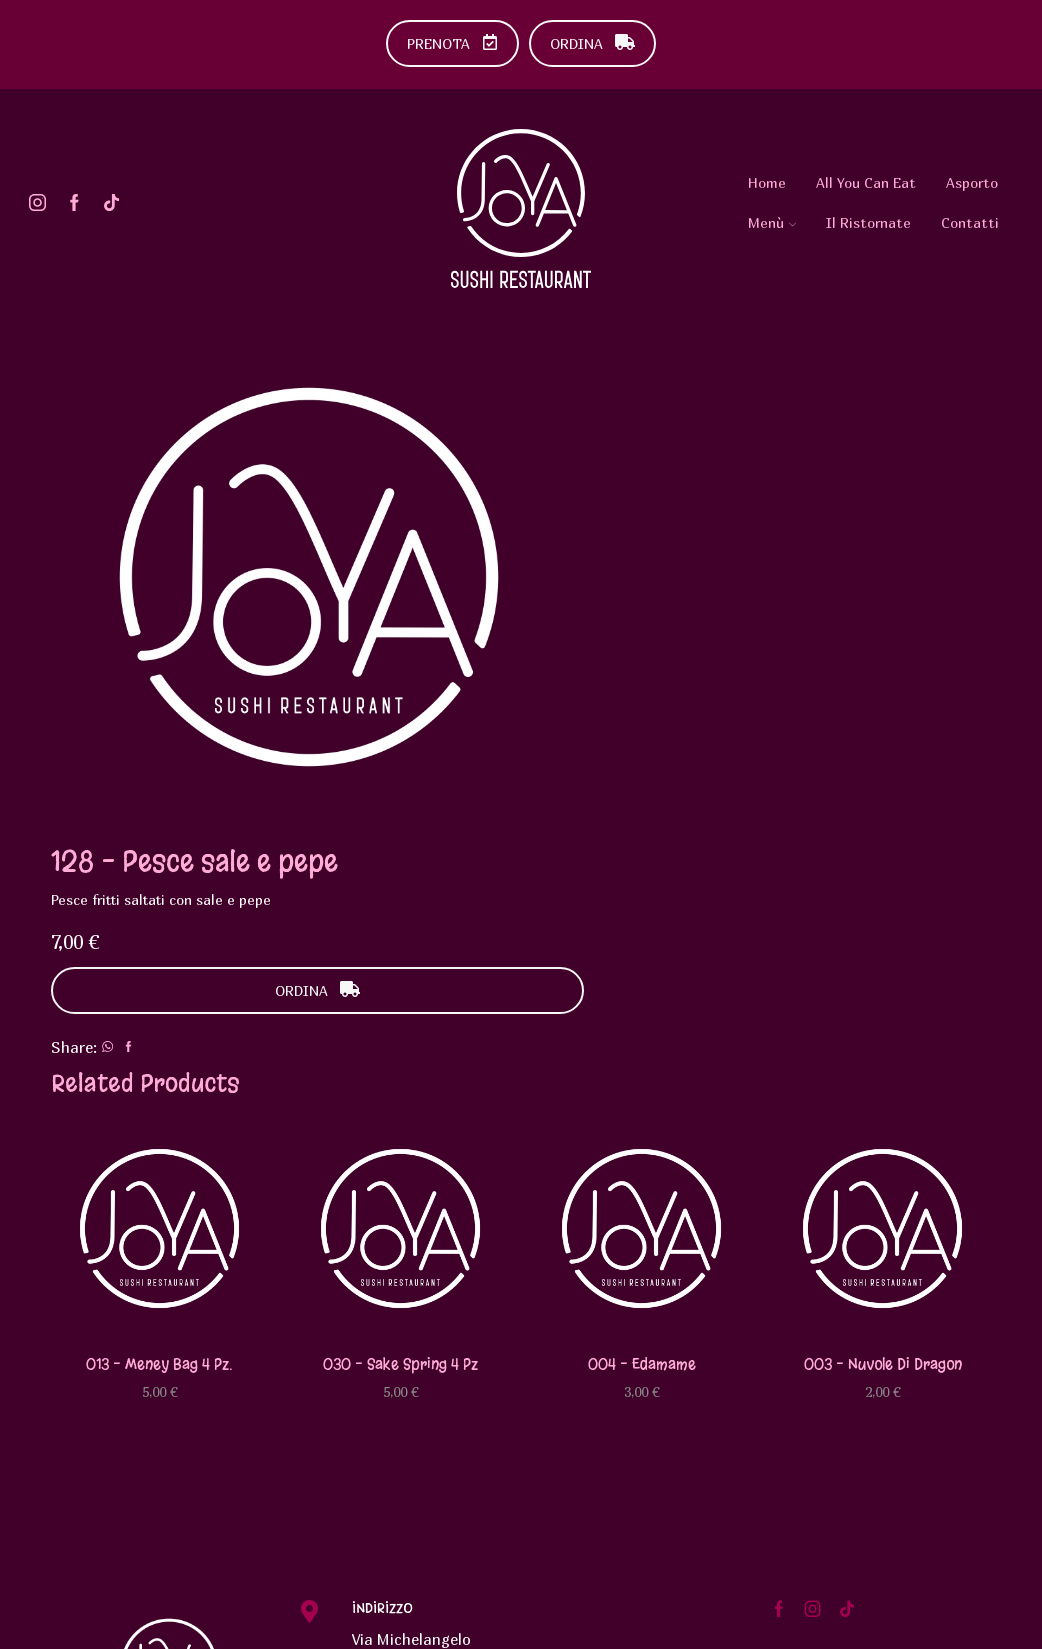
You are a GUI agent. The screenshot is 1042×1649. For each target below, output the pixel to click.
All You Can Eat (866, 182)
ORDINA (592, 43)
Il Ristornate (868, 222)
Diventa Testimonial (872, 1369)
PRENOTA (452, 43)
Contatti (970, 222)
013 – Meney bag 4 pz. (160, 1060)
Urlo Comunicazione (379, 1622)
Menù (772, 222)
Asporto (972, 182)
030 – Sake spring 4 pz (400, 1060)
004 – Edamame (642, 1060)
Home (767, 182)
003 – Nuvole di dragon (883, 1060)
